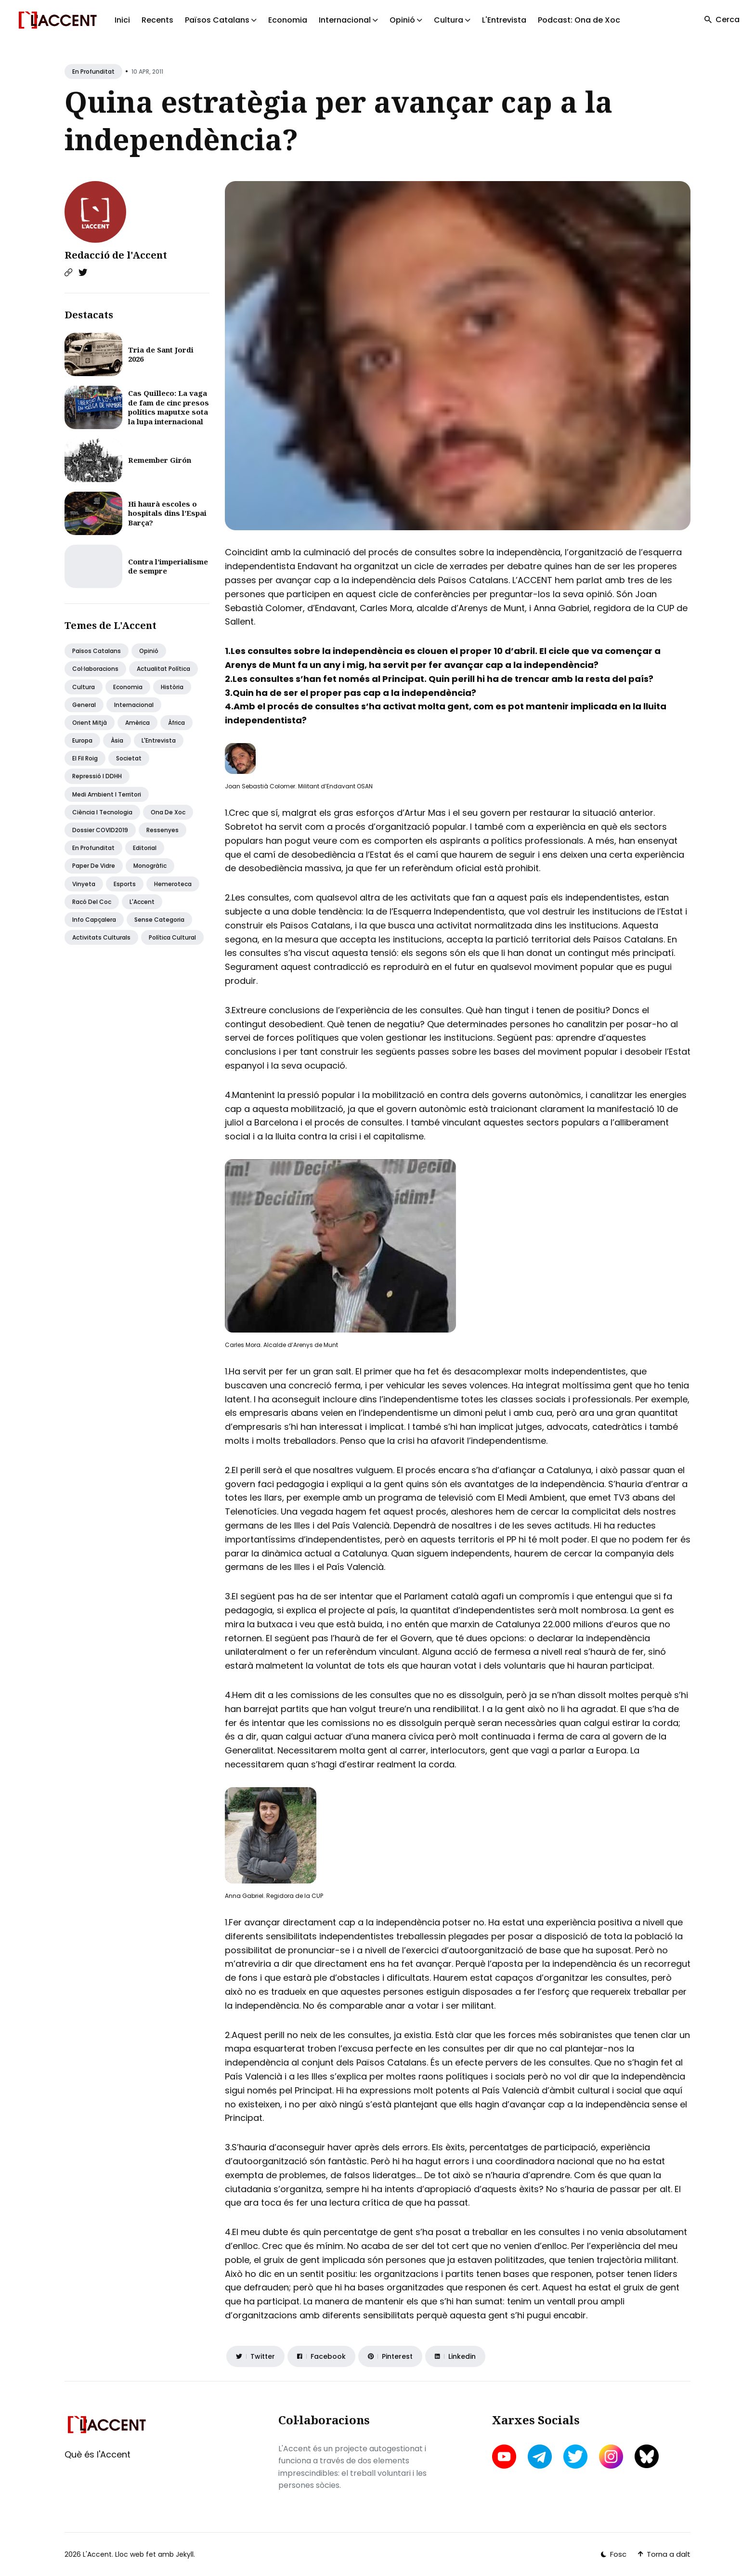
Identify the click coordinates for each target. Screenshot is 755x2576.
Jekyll (185, 2554)
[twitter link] (575, 2457)
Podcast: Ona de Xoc (579, 20)
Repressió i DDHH (97, 776)
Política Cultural (172, 937)
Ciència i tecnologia (102, 812)
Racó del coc (91, 902)
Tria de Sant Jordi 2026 (161, 354)
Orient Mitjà (89, 723)
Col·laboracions (95, 669)
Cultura (83, 687)
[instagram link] (611, 2457)
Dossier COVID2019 (100, 830)
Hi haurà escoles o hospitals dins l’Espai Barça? (167, 513)
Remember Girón (159, 460)
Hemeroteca (173, 884)
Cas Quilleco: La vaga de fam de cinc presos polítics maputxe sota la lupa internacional (168, 407)
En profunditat (93, 71)
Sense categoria (159, 919)
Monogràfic (150, 866)
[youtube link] (505, 2457)
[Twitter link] (82, 272)
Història (172, 687)
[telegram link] (540, 2457)
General (84, 705)
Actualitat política (163, 669)
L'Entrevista (504, 20)
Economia (287, 20)
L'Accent (142, 902)
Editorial (144, 848)
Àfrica (176, 723)
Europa (82, 740)
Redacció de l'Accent (116, 255)
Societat (129, 758)
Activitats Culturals (101, 937)
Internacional (134, 705)
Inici (122, 20)
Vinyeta (83, 884)
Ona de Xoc (168, 812)
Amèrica (137, 723)
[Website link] (68, 272)
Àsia (117, 740)
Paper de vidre (93, 866)
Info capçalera (94, 919)
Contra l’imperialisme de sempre (168, 566)
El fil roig (85, 758)
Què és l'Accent (97, 2454)
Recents (157, 20)
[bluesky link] (647, 2456)
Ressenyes (162, 830)
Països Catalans (96, 651)
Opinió (148, 651)
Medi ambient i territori (106, 794)
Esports (125, 884)
